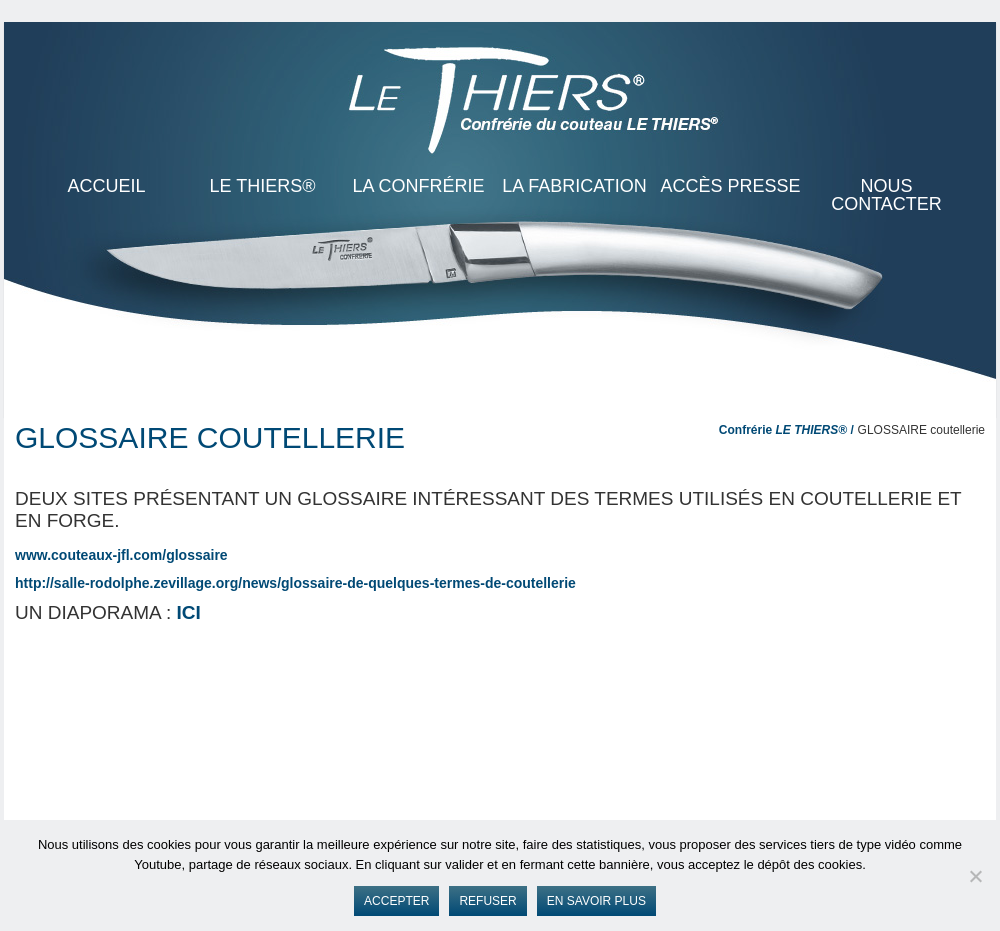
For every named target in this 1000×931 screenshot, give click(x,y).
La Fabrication (574, 186)
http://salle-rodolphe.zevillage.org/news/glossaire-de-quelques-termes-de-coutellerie (295, 583)
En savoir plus (596, 901)
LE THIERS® (263, 186)
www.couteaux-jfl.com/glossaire (121, 555)
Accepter (396, 901)
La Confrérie (418, 186)
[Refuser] (975, 876)
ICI (189, 612)
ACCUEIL (106, 186)
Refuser (487, 901)
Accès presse (730, 186)
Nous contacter (886, 195)
